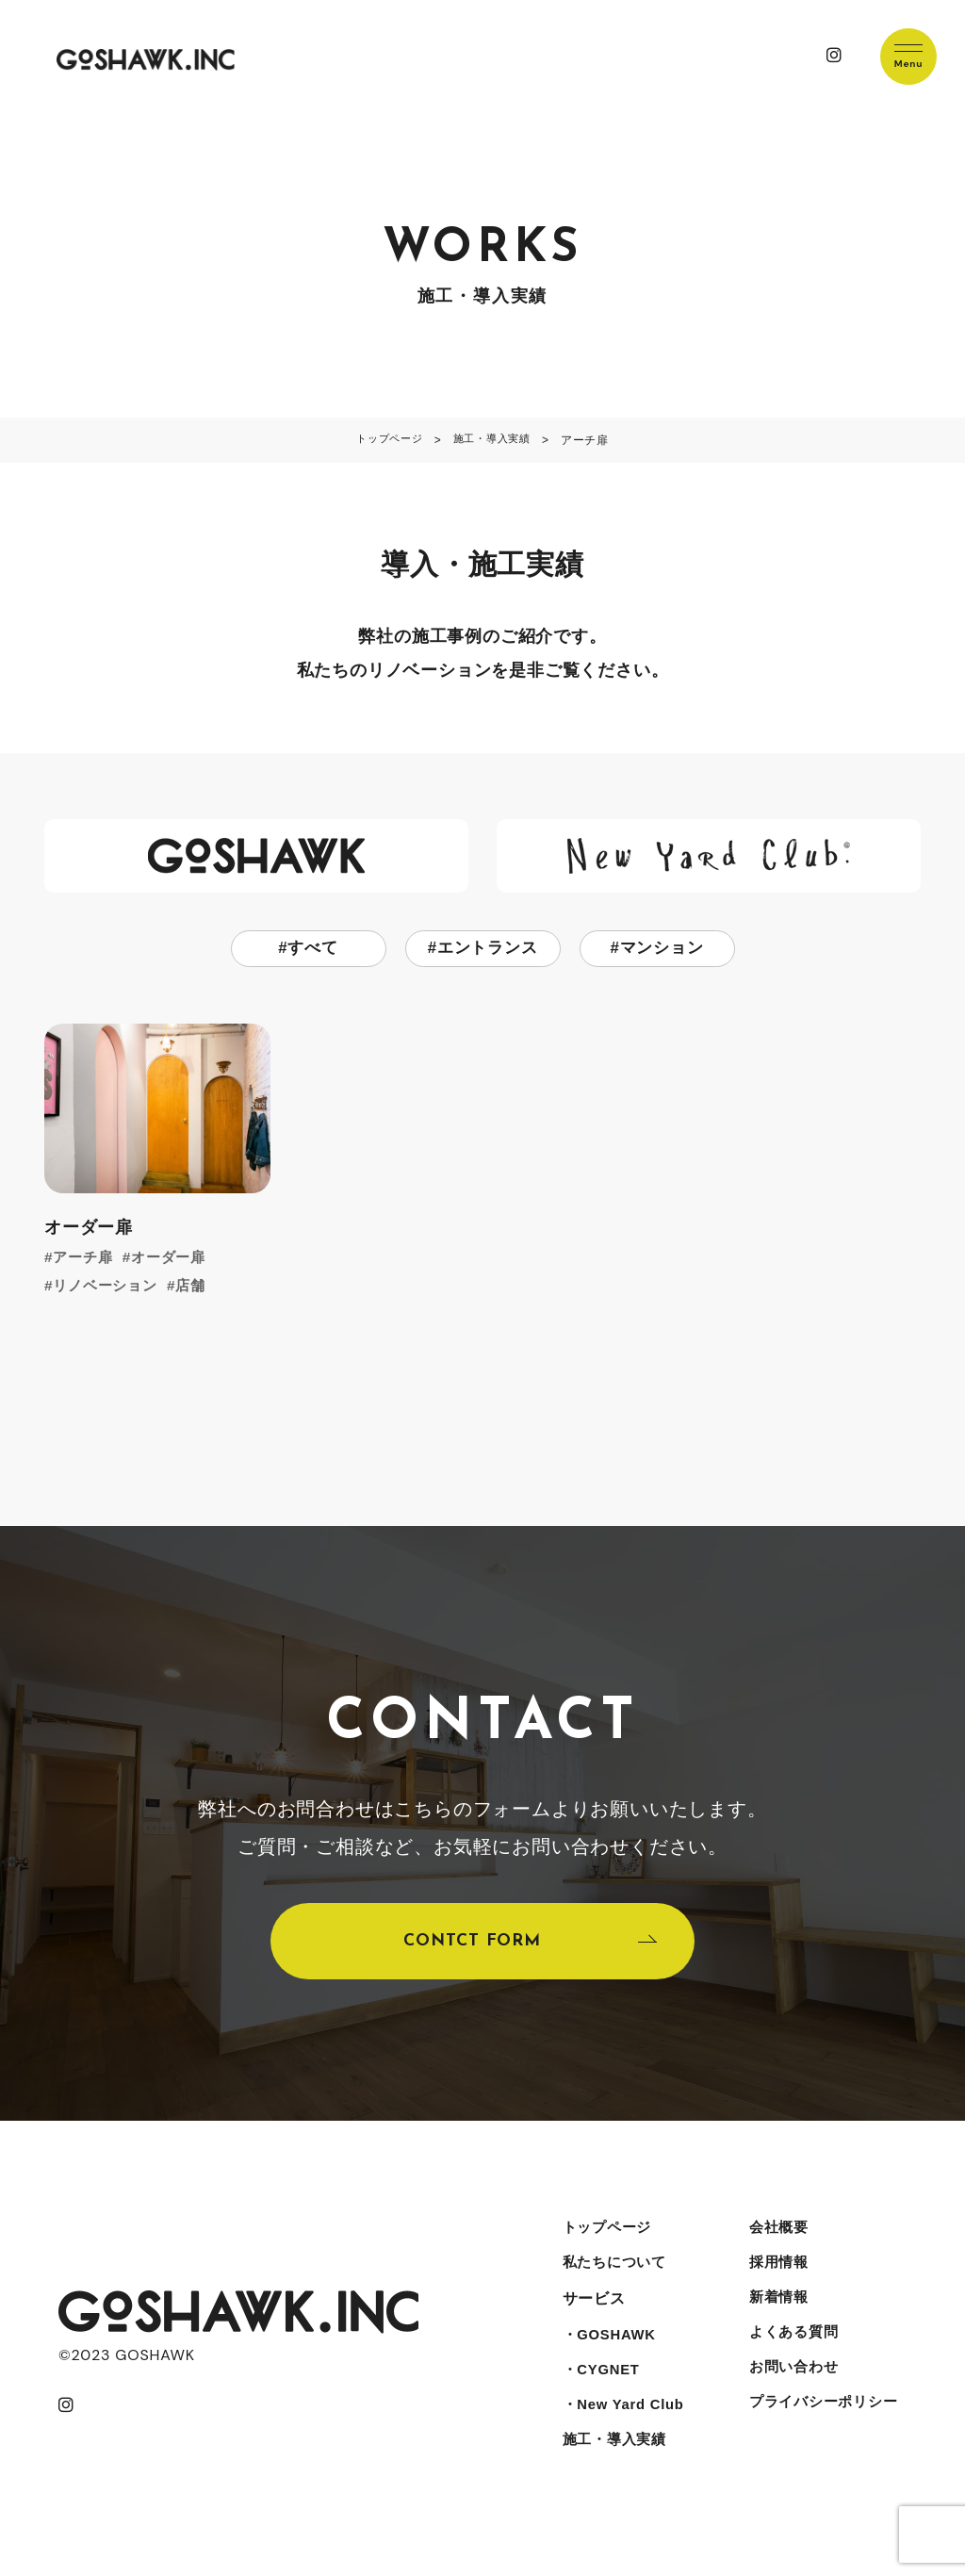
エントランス (487, 949)
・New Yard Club (623, 2429)
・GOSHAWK (608, 2354)
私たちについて (613, 2279)
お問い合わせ (791, 2392)
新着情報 (775, 2316)
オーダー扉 (175, 1259)
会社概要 (775, 2241)
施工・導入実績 (613, 2467)
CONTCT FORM (471, 1948)
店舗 (199, 1287)
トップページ (605, 2241)
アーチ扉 (85, 1259)
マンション (661, 949)
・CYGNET (599, 2392)
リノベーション (109, 1287)
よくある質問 (791, 2354)
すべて (312, 949)
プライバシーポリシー (823, 2429)
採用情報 (775, 2279)
